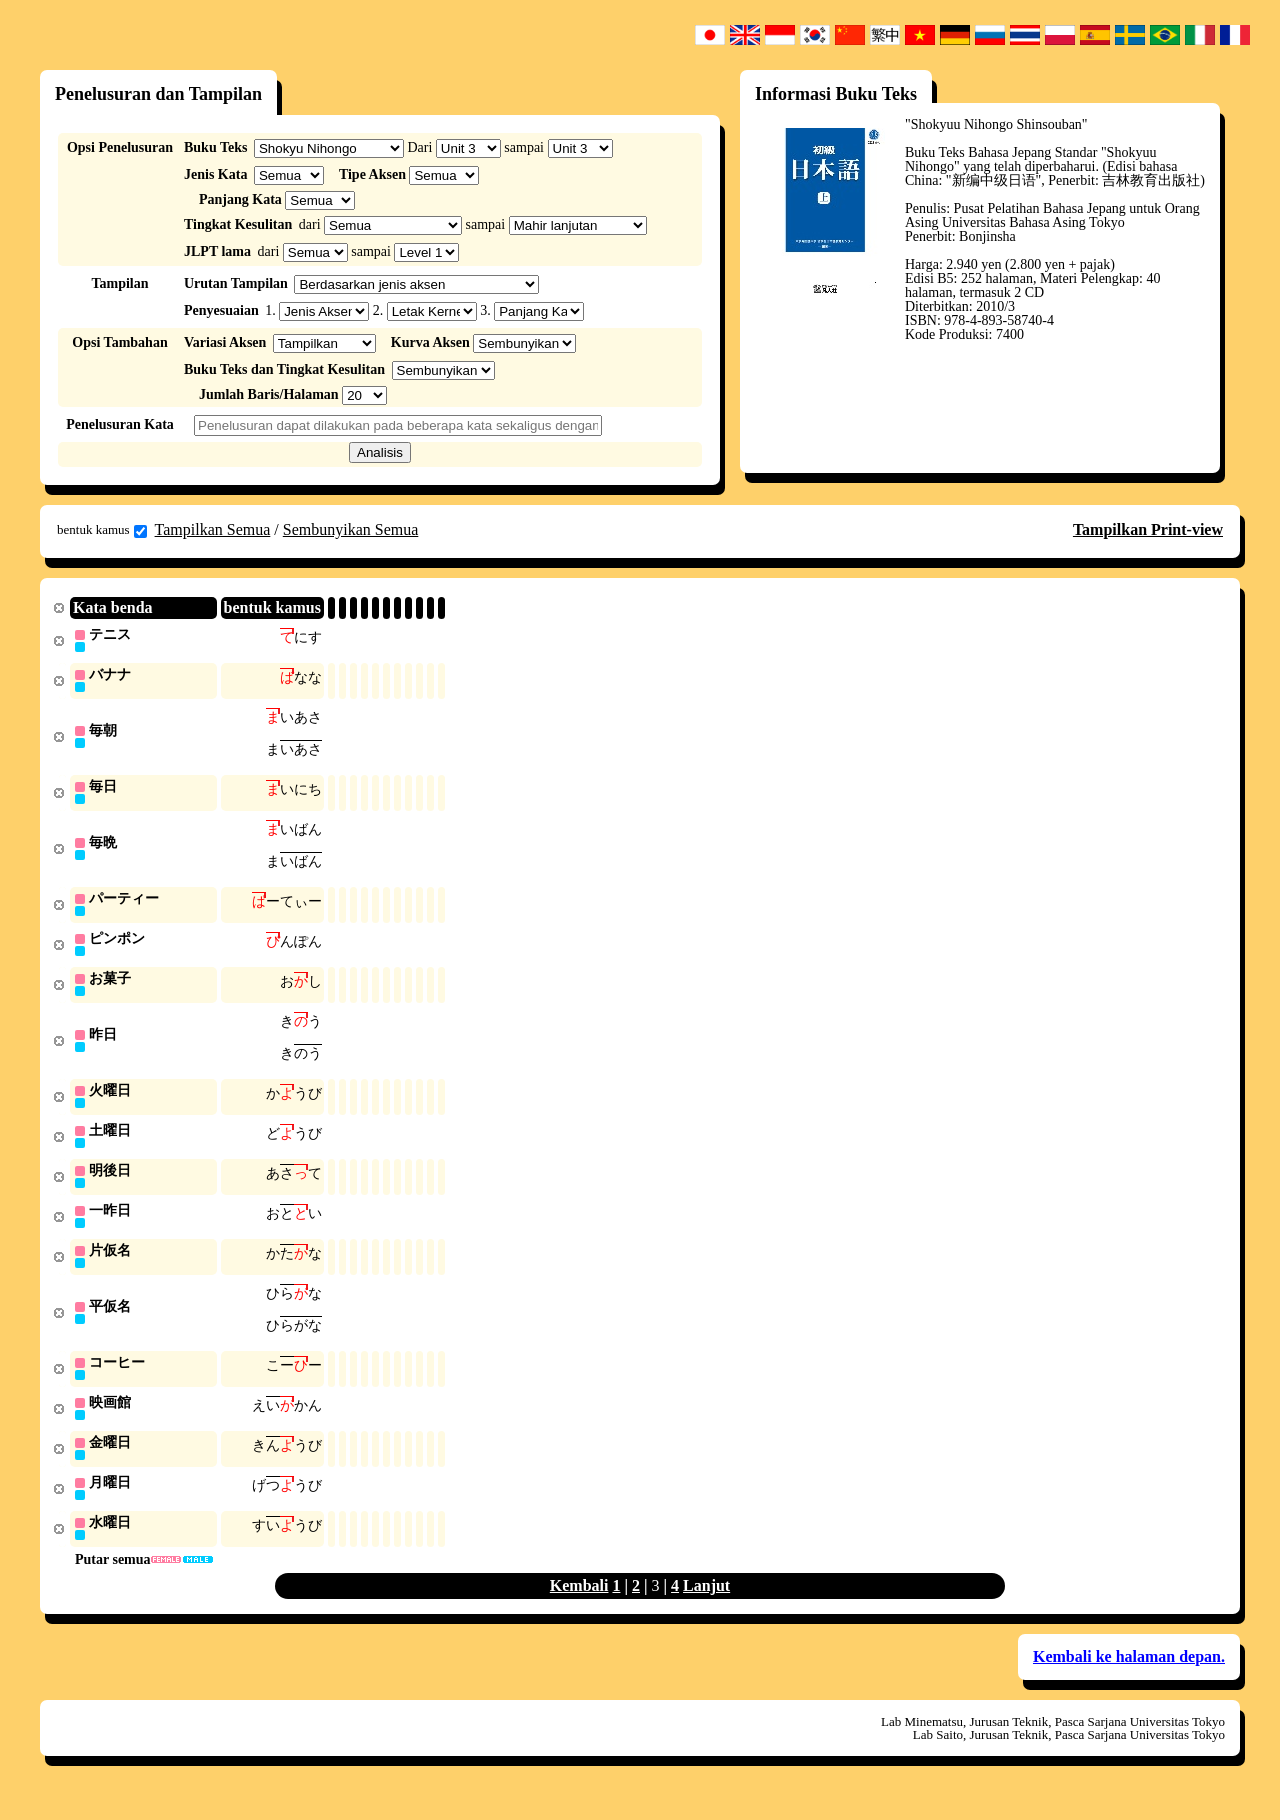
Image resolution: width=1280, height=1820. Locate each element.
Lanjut (706, 1609)
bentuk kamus (102, 530)
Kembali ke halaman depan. (1129, 1680)
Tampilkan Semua (213, 529)
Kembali (579, 1609)
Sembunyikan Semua (351, 529)
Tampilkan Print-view (1148, 529)
